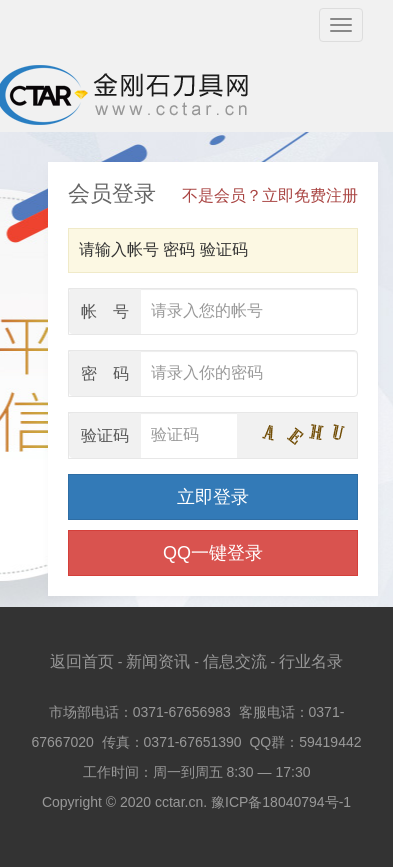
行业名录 (311, 661)
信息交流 (235, 661)
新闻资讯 (158, 661)
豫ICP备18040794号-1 (281, 802)
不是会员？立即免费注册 (270, 195)
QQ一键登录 (213, 553)
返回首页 (82, 661)
